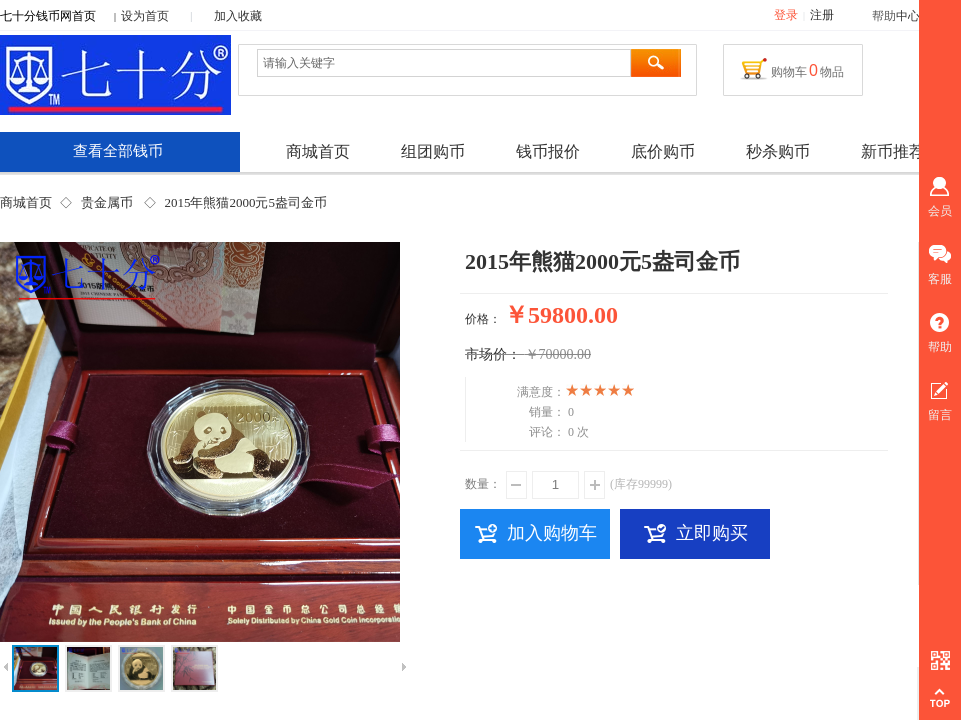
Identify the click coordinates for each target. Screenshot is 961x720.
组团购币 (433, 151)
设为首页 (145, 16)
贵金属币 (107, 202)
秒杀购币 (778, 151)
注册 (822, 15)
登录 (786, 15)
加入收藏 (238, 16)
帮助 (884, 16)
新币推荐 (893, 151)
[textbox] (444, 63)
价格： (483, 319)
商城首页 (26, 202)
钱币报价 (548, 151)
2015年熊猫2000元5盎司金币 (245, 202)
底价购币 (663, 151)
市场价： (493, 354)
